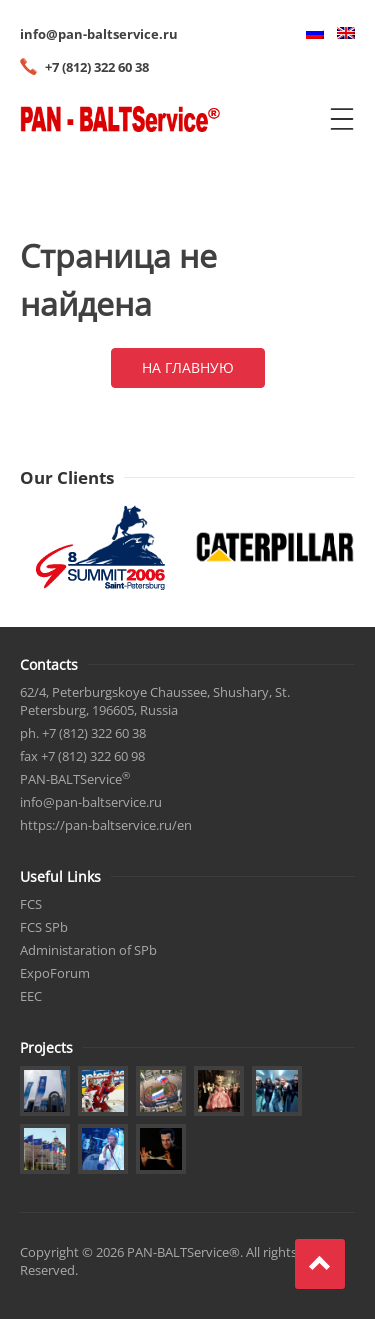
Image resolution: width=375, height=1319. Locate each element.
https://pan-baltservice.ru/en (106, 825)
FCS (31, 904)
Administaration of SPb (88, 950)
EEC (31, 996)
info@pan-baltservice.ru (99, 34)
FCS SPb (44, 927)
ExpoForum (55, 973)
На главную (188, 367)
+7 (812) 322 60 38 (97, 67)
